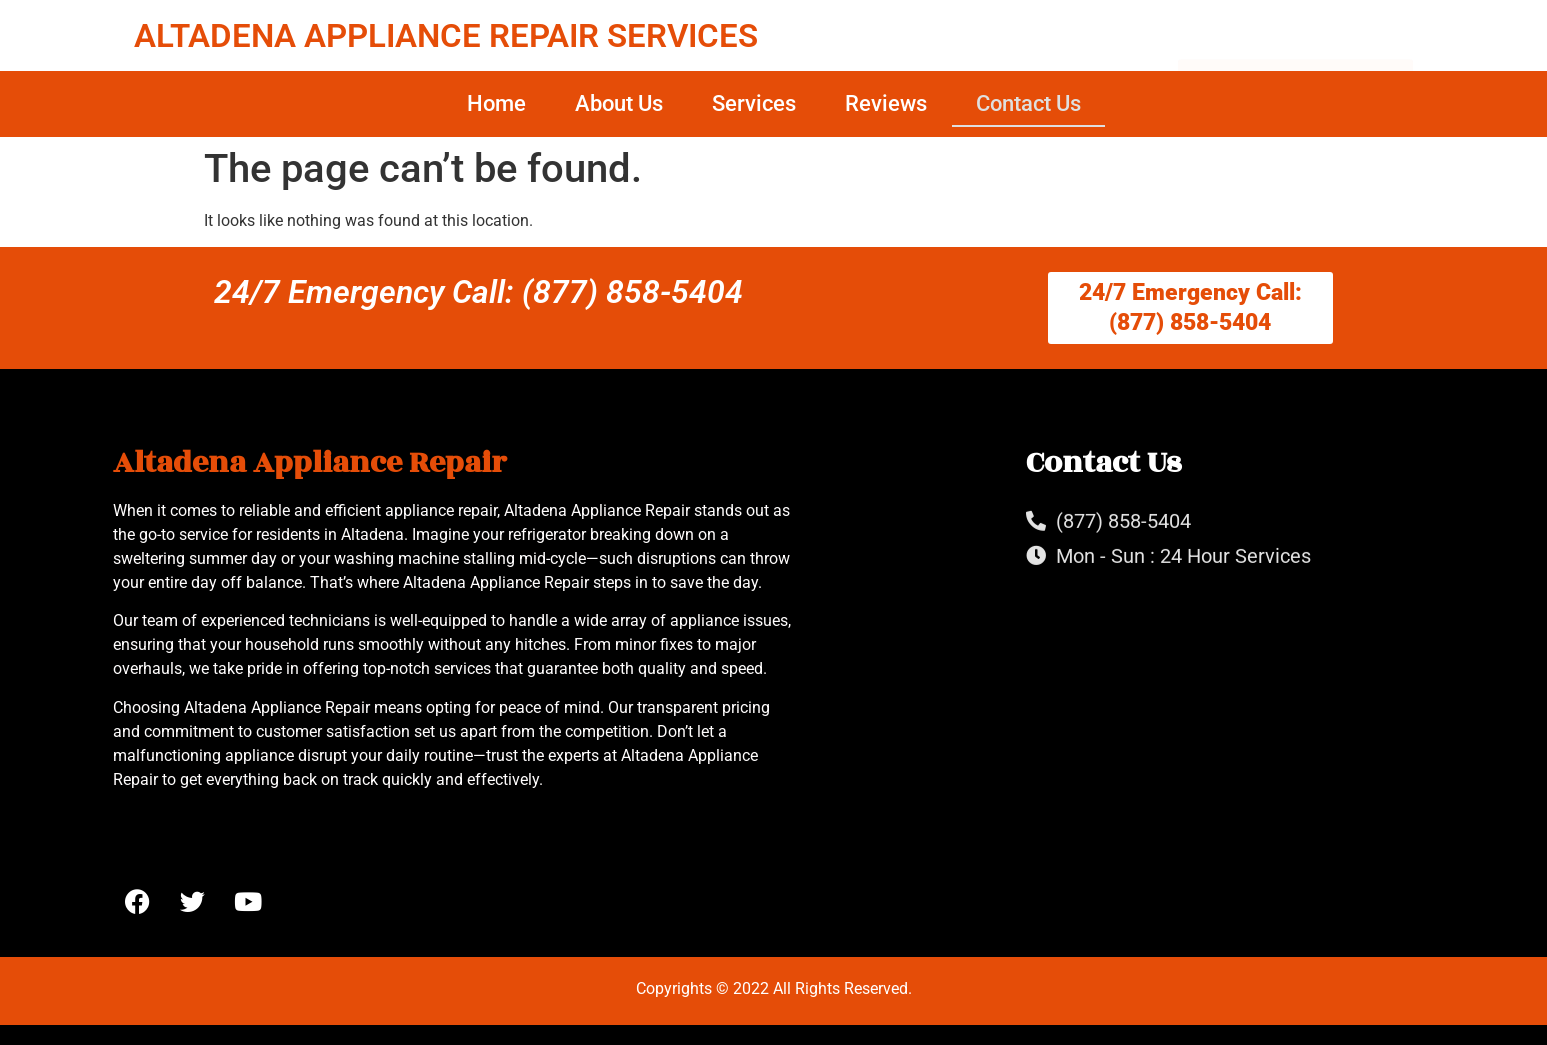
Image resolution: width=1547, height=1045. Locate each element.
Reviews (886, 103)
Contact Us (1028, 103)
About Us (619, 103)
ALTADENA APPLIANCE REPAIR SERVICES (446, 35)
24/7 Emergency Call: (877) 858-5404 (478, 292)
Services (754, 103)
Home (496, 103)
